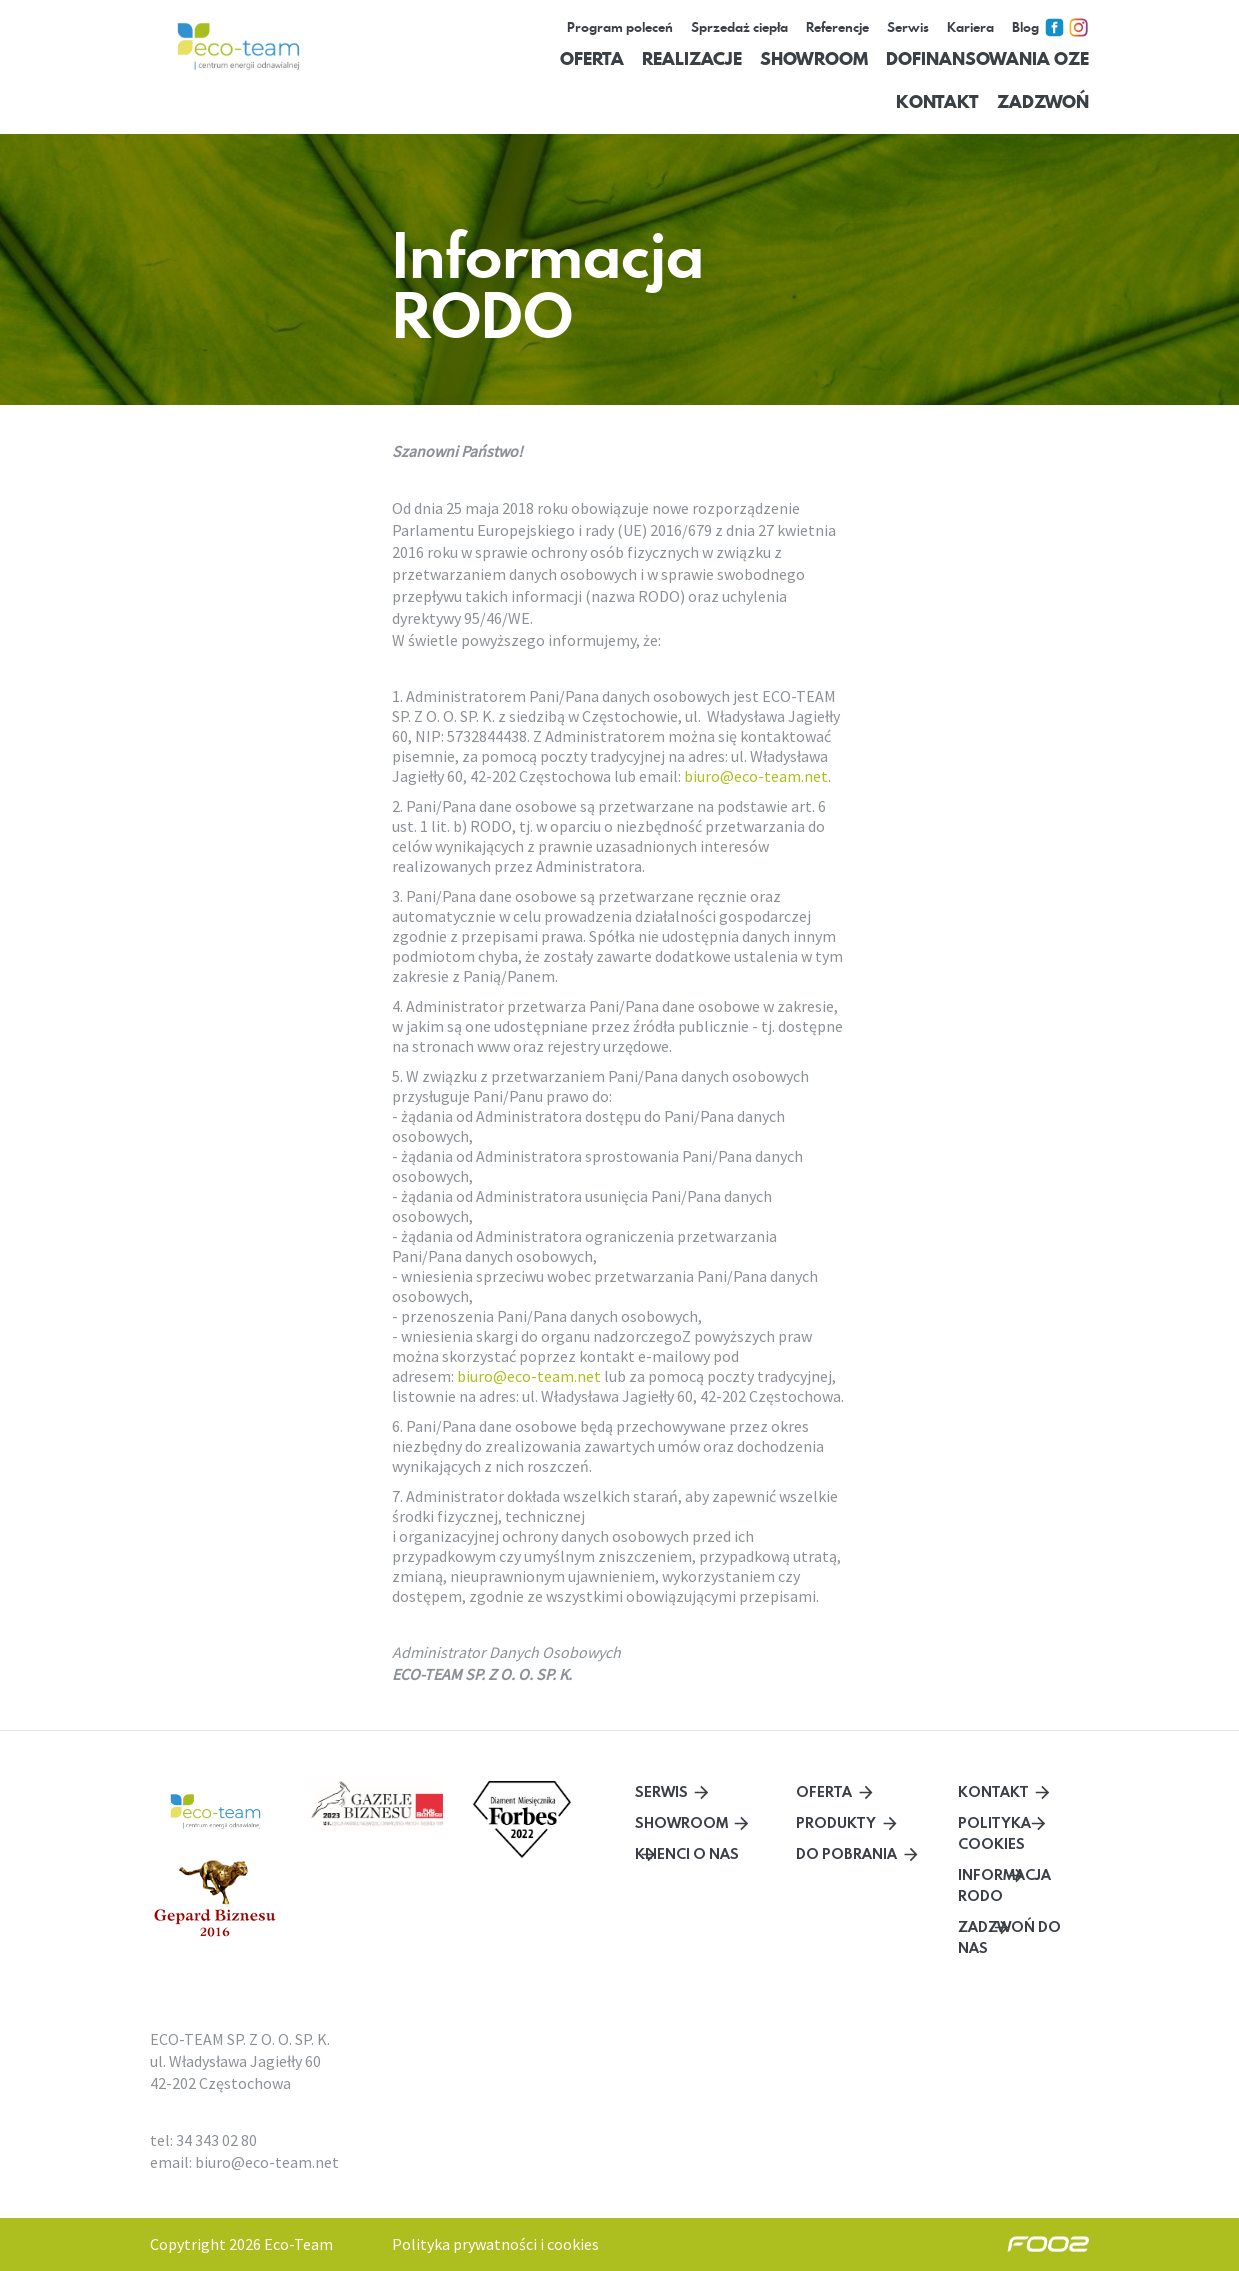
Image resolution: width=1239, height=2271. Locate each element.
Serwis (661, 1791)
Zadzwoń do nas (1009, 1937)
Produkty (836, 1822)
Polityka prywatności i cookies (495, 2244)
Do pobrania (846, 1853)
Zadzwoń (1043, 101)
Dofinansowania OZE (987, 58)
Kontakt (937, 101)
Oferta (592, 58)
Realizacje (692, 58)
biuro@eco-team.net (756, 776)
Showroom (814, 58)
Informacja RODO (1004, 1885)
